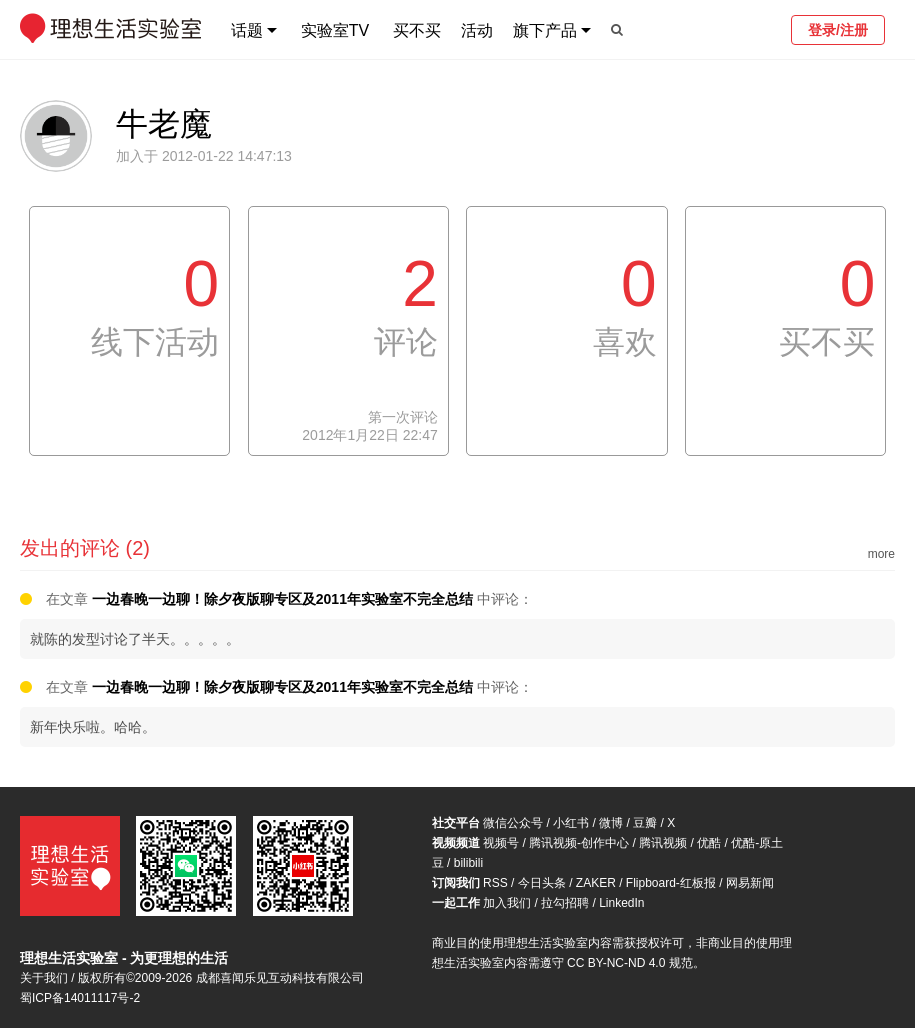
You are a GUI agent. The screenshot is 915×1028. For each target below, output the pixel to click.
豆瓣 (645, 823)
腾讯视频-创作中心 (579, 843)
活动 (477, 30)
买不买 (417, 30)
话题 (247, 30)
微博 (611, 823)
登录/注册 (838, 30)
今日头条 (542, 883)
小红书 (571, 823)
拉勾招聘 (565, 903)
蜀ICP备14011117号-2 (80, 998)
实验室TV (335, 30)
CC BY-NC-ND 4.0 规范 (630, 963)
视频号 (501, 843)
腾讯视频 (663, 843)
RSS (495, 883)
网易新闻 (750, 883)
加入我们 (507, 903)
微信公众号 (513, 823)
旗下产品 (545, 30)
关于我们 (44, 978)
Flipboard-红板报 (671, 883)
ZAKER (596, 883)
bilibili (468, 863)
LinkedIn (621, 903)
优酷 (709, 843)
